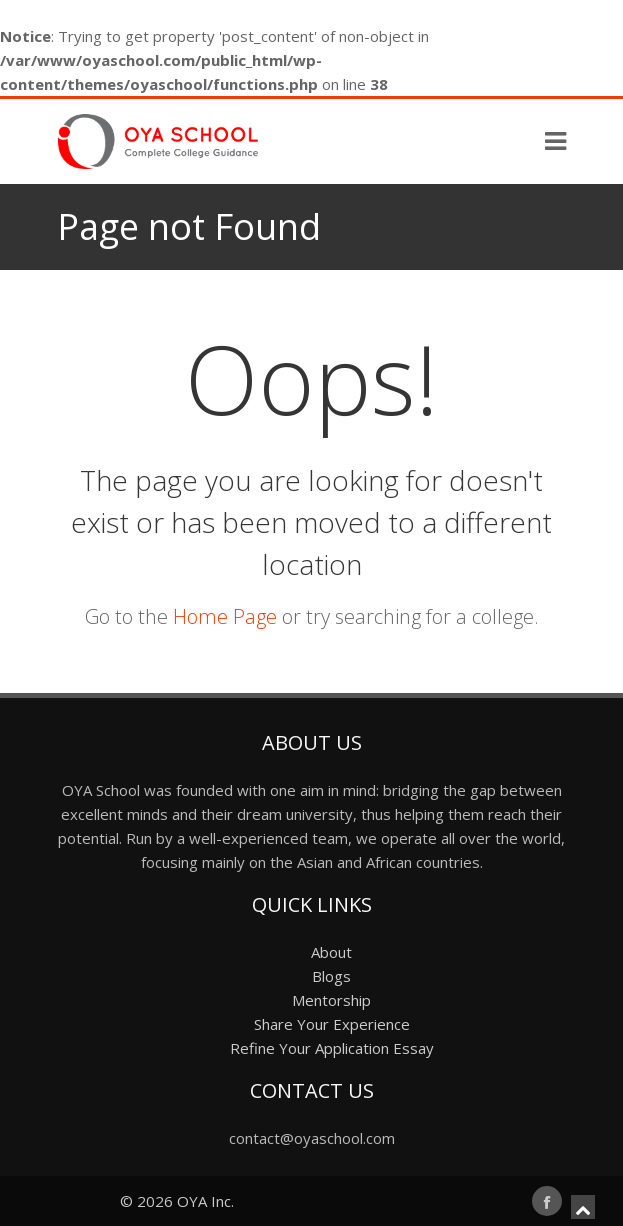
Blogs (331, 976)
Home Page (225, 616)
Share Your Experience (332, 1024)
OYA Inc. (205, 1201)
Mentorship (331, 1000)
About (331, 952)
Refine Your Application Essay (332, 1048)
